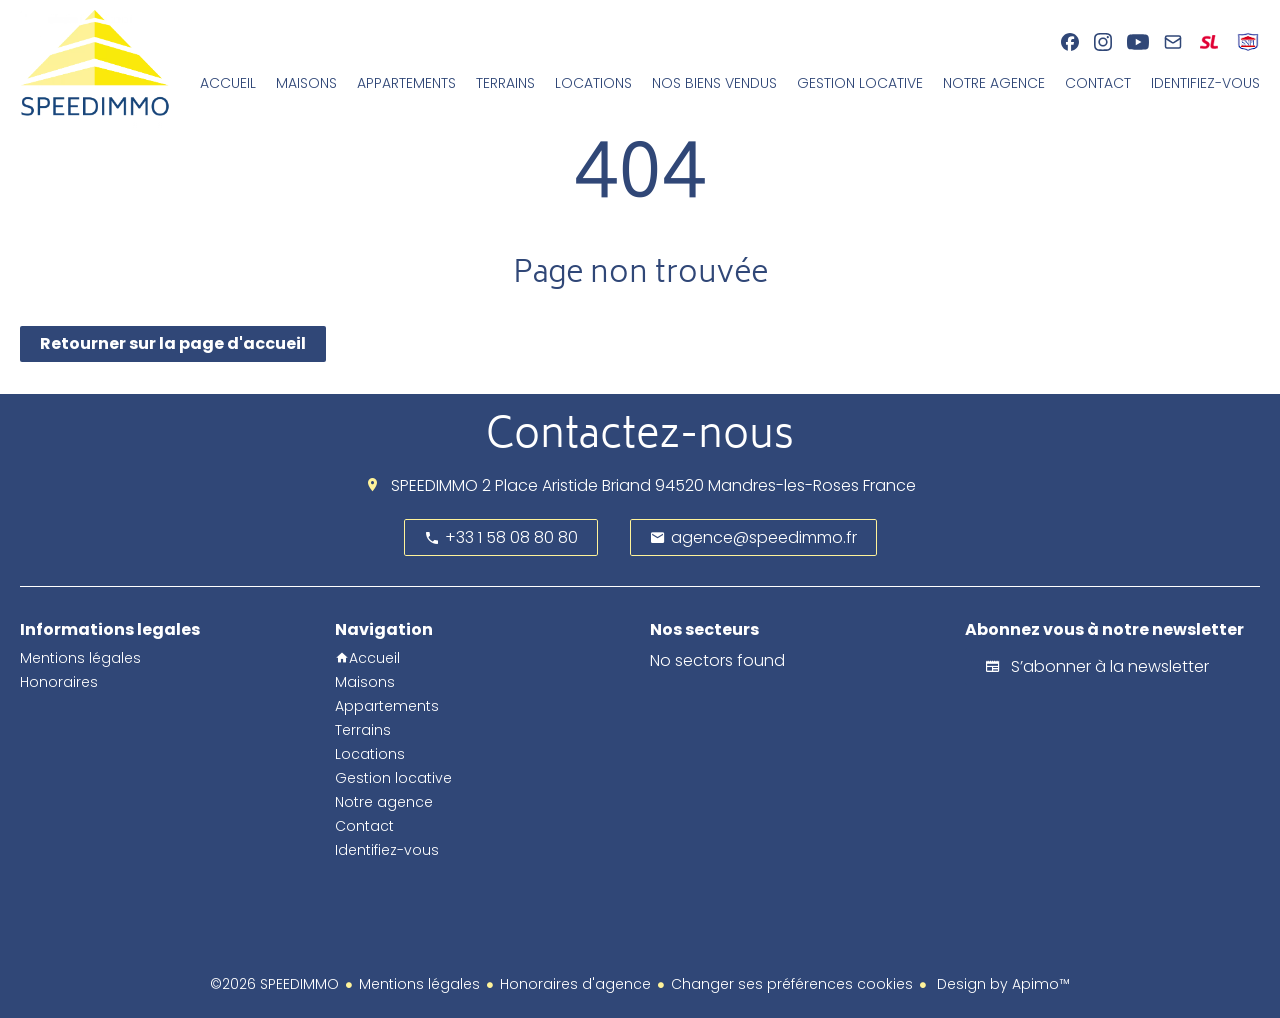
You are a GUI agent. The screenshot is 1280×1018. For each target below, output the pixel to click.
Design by (1001, 984)
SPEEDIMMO (434, 485)
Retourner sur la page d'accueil (173, 343)
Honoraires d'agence (575, 984)
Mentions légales (419, 984)
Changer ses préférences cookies (792, 984)
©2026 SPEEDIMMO (274, 984)
